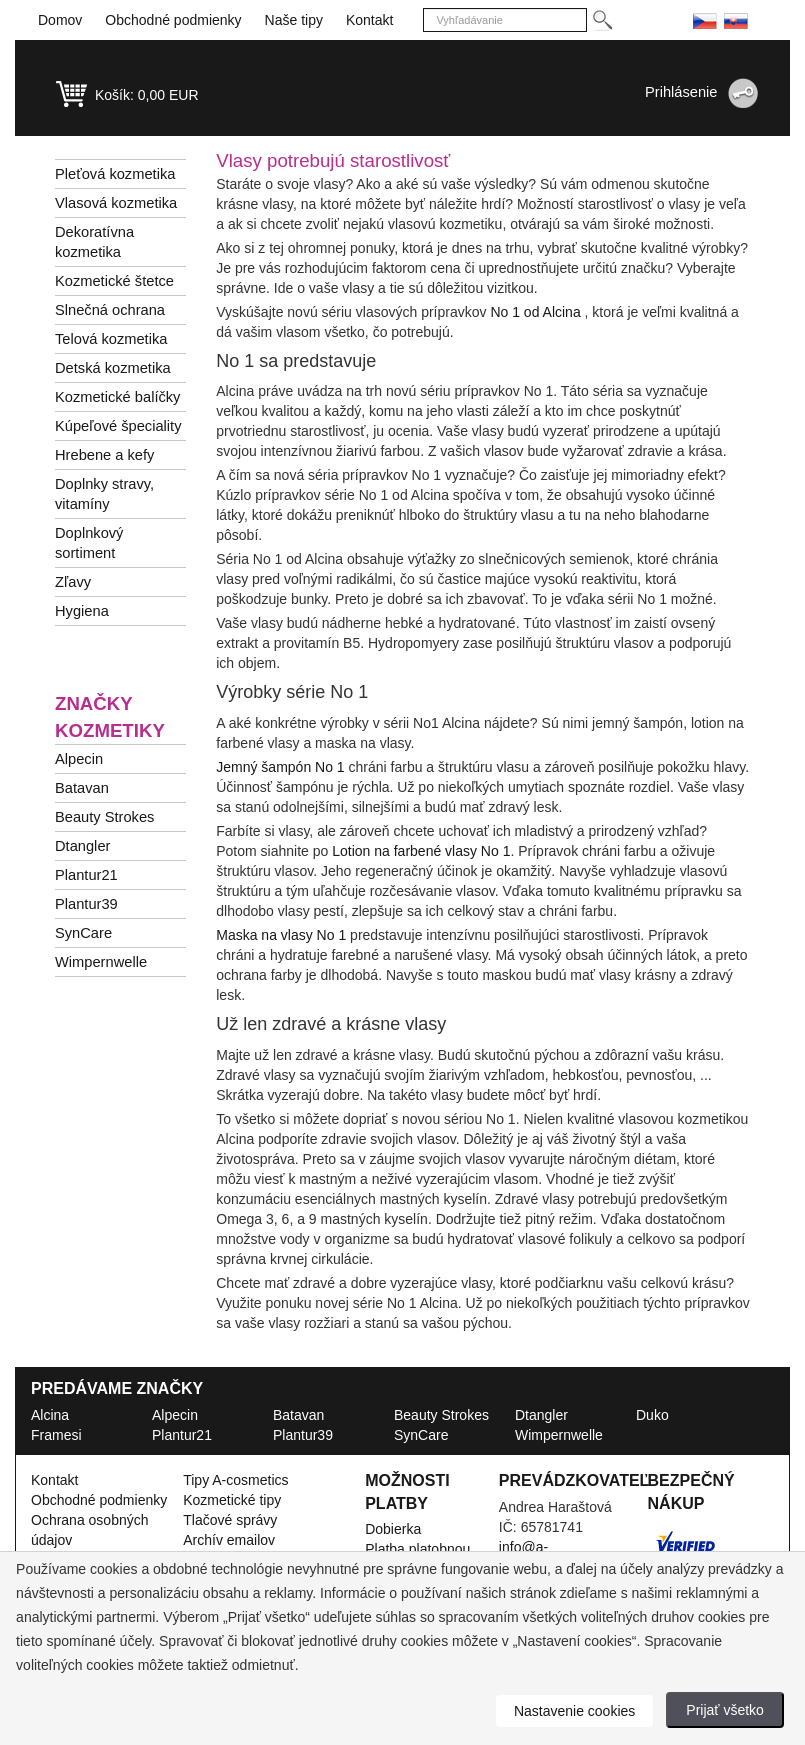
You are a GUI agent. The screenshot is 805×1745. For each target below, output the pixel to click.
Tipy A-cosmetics (235, 1480)
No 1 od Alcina (535, 312)
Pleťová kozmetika (115, 174)
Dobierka (393, 1529)
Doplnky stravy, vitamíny (104, 494)
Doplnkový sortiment (89, 543)
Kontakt (369, 20)
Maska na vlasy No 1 (281, 935)
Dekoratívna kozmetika (94, 242)
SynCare (83, 933)
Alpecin (79, 759)
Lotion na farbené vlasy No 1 (421, 851)
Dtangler (82, 846)
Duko (652, 1415)
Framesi (56, 1435)
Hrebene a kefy (104, 455)
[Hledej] (601, 20)
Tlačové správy (230, 1520)
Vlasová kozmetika (116, 203)
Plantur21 (86, 875)
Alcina (50, 1415)
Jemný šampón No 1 (280, 767)
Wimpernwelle (101, 962)
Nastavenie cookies (574, 1711)
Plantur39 (86, 904)
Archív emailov (229, 1540)
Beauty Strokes (104, 817)
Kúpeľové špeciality (118, 426)
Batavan (82, 788)
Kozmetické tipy (232, 1500)
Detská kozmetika (113, 368)
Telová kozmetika (111, 339)
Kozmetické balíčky (117, 397)
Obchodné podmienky (173, 20)
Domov (60, 20)
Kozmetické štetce (114, 281)
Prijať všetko (725, 1710)
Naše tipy (294, 20)
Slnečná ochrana (110, 310)
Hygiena (82, 611)
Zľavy (73, 582)
